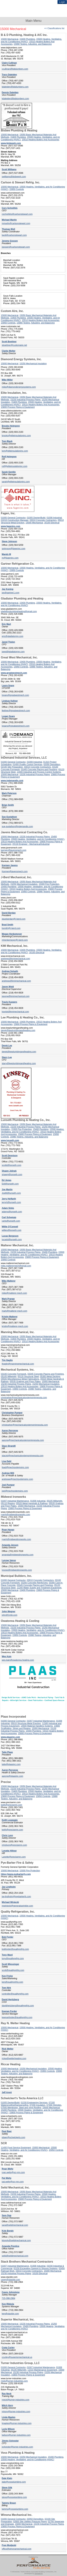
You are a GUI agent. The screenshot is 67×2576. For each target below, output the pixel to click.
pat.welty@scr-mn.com (13, 2181)
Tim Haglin (7, 1360)
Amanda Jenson (10, 1545)
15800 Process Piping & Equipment (18, 407)
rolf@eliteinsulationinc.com (14, 466)
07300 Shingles (53, 2105)
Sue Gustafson (9, 817)
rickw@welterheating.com (14, 2058)
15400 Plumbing (27, 39)
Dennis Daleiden (10, 92)
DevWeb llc (39, 2573)
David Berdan (9, 913)
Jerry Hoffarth (9, 1199)
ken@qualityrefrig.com (12, 1982)
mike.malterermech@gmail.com (16, 1266)
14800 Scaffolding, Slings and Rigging (30, 1727)
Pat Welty (6, 2178)
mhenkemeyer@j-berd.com (15, 940)
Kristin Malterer (10, 1316)
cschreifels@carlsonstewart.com (17, 214)
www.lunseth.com (10, 1140)
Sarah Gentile (9, 472)
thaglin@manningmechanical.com (18, 1364)
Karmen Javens (10, 865)
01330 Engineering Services (34, 2102)
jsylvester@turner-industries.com (17, 2447)
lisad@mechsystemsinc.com (15, 1467)
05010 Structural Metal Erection (26, 1723)
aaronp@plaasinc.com (12, 1776)
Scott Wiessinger (10, 1964)
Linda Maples (8, 2417)
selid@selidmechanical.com (15, 2256)
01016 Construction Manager (14, 520)
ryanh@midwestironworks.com (15, 1514)
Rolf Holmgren (9, 456)
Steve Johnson (9, 541)
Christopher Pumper (12, 1412)
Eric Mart (6, 624)
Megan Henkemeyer (12, 934)
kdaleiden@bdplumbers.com (15, 98)
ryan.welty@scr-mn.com (13, 2172)
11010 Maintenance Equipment (42, 2370)
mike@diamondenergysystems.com (19, 387)
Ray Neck (6, 2393)
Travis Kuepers (9, 1002)
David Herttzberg (10, 1999)
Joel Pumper (8, 1485)
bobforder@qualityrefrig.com (15, 1949)
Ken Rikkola (8, 2304)
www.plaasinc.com (10, 1737)
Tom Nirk (6, 1988)
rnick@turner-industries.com (14, 2381)
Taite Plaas (7, 1752)
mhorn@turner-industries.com (16, 2411)
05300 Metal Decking (50, 1376)
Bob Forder (7, 1937)
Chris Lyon (7, 1835)
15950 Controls (16, 189)
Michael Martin (9, 220)
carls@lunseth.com (11, 1221)
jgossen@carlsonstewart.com (16, 247)
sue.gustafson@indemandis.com (17, 826)
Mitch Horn (7, 2405)
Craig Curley (8, 2347)
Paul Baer (7, 2131)
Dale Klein (7, 2478)
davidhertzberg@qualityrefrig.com (18, 2005)
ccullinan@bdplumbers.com (15, 69)
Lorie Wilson (8, 2429)
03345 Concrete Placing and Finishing (39, 769)
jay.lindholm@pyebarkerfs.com (16, 1896)
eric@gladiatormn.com (12, 636)
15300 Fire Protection (49, 884)
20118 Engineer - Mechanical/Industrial (30, 844)
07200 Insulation (37, 2105)
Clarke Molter (8, 351)
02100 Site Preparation (12, 767)
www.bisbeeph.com (11, 143)
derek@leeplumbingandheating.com (18, 1030)
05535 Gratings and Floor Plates (25, 1381)
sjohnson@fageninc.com (13, 548)
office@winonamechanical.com (16, 2549)
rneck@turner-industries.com (15, 2399)
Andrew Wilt (8, 1473)
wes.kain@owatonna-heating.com (18, 1660)
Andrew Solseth (10, 971)
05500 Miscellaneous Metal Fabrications (20, 1379)
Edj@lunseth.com (10, 1184)
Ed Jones (6, 1180)
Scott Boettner (9, 341)
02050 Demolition (51, 764)
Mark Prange (8, 1299)
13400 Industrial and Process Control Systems (39, 772)
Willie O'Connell (10, 1226)
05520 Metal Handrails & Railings (32, 1503)
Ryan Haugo (8, 1529)
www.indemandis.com (12, 780)
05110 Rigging (8, 1503)
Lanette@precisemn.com (14, 1857)
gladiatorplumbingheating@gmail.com (19, 611)
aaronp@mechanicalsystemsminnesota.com (23, 1440)
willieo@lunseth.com (11, 1230)
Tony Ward (7, 1955)
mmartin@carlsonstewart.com (16, 223)
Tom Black (7, 441)
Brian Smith (8, 805)
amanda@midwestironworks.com (17, 1554)
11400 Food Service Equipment (16, 2147)
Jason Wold (8, 986)
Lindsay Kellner (10, 701)
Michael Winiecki (10, 1902)
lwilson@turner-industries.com (16, 2435)
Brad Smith (7, 924)
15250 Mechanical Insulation (33, 363)
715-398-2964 (8, 2298)
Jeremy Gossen (10, 241)
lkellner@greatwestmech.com (16, 710)
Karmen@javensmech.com (15, 871)
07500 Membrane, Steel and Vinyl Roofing (21, 2107)
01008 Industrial (54, 517)
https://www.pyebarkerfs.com (16, 1874)
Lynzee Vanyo (9, 1560)
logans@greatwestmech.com (15, 726)
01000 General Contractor (13, 517)
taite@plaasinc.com (11, 1764)
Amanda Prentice (10, 2246)
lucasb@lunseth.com (12, 1239)
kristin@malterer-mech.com (15, 1326)
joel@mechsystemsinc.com (15, 1491)
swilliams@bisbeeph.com (14, 176)
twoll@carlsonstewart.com (14, 235)
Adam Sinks (8, 1208)
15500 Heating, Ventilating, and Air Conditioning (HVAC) (37, 839)
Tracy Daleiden (9, 74)
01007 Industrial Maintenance (15, 1501)
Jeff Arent (7, 2092)
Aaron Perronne (10, 1430)
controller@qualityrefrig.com (15, 1994)
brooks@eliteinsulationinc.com (16, 435)
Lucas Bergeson (10, 1236)
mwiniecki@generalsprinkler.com (17, 1906)
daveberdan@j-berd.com (13, 919)
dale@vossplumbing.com (14, 2482)
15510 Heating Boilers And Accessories (40, 139)
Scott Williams (9, 169)
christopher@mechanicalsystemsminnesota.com (24, 1397)
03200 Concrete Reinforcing (34, 1582)
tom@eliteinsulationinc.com (15, 451)
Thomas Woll (8, 229)
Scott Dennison (10, 1155)
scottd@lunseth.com (11, 1165)
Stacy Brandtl (9, 1446)
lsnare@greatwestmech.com (15, 695)
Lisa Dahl (6, 1461)
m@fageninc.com (10, 558)
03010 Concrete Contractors (43, 520)
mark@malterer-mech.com (14, 1311)
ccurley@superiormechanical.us (17, 2357)
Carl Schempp (9, 1217)
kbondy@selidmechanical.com (16, 2240)
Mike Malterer (9, 1281)
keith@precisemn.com (11, 1805)
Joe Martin (7, 1189)
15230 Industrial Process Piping (25, 399)
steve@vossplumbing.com (14, 2497)
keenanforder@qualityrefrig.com (17, 2017)
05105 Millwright (8, 1376)
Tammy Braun (9, 2503)
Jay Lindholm (9, 1887)
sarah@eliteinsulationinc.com (16, 481)
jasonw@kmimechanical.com (15, 996)
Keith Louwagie (10, 1820)
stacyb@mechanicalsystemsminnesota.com (22, 1455)
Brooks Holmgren (11, 426)
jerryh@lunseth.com (11, 1202)
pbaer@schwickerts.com (13, 2137)
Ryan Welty (7, 2169)
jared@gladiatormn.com (13, 651)
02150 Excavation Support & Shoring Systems (36, 2268)
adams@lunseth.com (12, 1211)
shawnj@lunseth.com (12, 1174)
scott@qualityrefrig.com (13, 1970)
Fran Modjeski (9, 2545)
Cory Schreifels (10, 208)
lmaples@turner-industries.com (16, 2423)
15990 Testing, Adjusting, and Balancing (33, 44)
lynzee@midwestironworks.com (17, 1570)
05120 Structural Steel (28, 1376)
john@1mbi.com (9, 1615)
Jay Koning (7, 589)
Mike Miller (7, 380)
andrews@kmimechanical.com (15, 958)
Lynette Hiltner (9, 1851)
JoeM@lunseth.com (11, 1193)
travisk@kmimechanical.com (15, 1011)
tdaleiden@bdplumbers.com (15, 87)
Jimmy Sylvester (10, 2441)
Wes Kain (6, 1656)
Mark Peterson (9, 793)
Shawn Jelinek (9, 1171)
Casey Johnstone (10, 2292)
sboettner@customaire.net (14, 345)
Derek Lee (7, 1045)
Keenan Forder (9, 2011)
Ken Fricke (7, 1976)
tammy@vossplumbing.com (15, 2509)
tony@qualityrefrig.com (13, 1958)
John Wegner (8, 1611)
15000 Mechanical (9, 39)
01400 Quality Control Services (27, 764)
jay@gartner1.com (10, 592)
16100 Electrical (51, 522)
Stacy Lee (7, 1057)
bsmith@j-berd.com (11, 928)
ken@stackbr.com (10, 2313)
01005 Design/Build (36, 517)
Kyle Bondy (8, 2231)
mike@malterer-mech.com (14, 1293)
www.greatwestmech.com (14, 673)
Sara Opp (6, 2215)
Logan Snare (8, 716)
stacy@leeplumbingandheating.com (19, 1063)
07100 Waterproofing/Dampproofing (28, 2103)
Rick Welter (7, 2049)
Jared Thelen (8, 642)
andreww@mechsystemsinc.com (17, 1479)
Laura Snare (8, 685)
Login (62, 2)
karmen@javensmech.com (13, 850)
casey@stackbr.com (10, 2279)
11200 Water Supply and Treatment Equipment (39, 1587)
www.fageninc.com (10, 526)
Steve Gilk (7, 2487)
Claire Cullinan (9, 63)
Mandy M (6, 554)
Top (62, 2567)
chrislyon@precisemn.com (14, 1845)
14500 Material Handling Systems (37, 1726)
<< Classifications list (54, 28)
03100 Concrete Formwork (13, 1374)
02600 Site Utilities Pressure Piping (30, 2521)
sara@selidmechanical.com (15, 2225)
